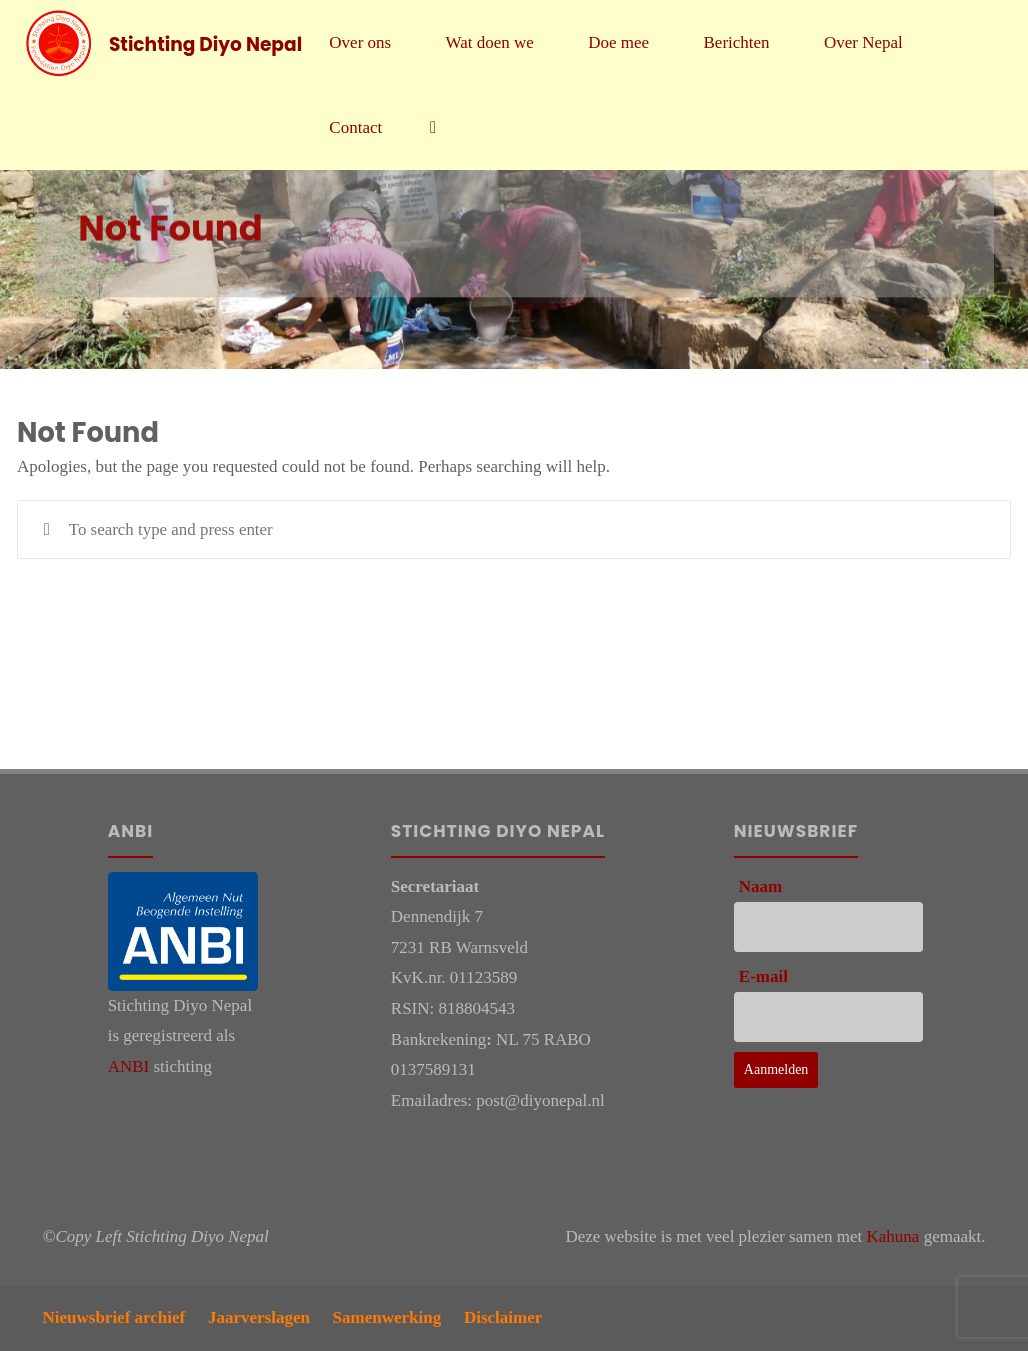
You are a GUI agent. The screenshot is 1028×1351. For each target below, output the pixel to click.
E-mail (763, 976)
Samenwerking (387, 1317)
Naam (760, 886)
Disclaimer (503, 1317)
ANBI (129, 1066)
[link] (434, 127)
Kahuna (893, 1236)
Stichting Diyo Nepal (206, 43)
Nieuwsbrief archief (114, 1317)
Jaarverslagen (259, 1317)
